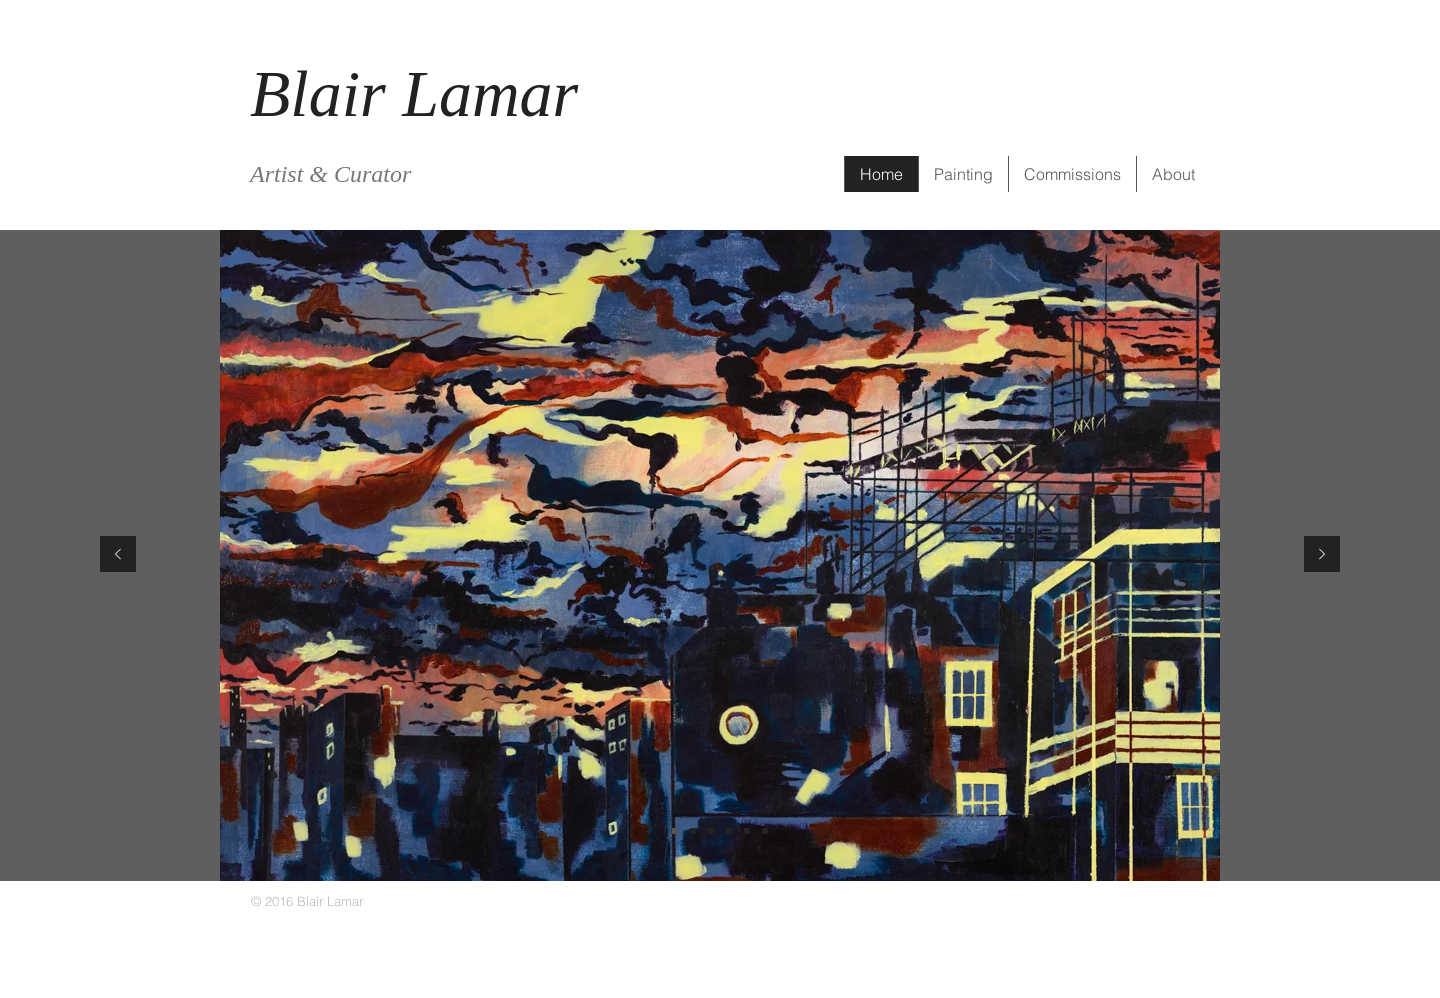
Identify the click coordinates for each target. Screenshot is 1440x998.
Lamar (490, 93)
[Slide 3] (711, 831)
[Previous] (118, 555)
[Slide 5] (765, 831)
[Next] (1322, 555)
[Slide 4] (747, 831)
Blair (326, 93)
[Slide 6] (729, 831)
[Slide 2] (693, 831)
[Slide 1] (675, 831)
